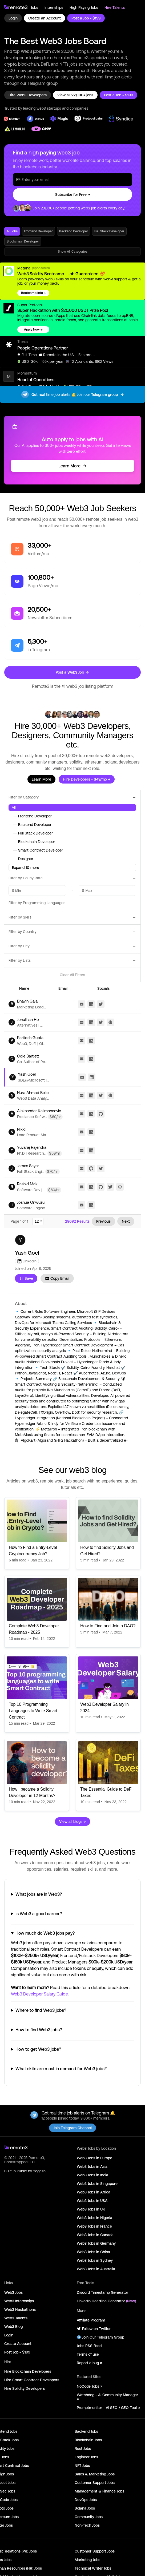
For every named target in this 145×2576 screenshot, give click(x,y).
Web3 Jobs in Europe (94, 2158)
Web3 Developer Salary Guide (39, 1993)
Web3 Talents (15, 2318)
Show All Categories (72, 251)
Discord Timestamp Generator (102, 2292)
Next (126, 1221)
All (14, 807)
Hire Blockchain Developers (27, 2371)
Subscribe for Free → (72, 194)
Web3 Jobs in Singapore (97, 2183)
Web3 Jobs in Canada (95, 2235)
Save (26, 1278)
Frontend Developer (38, 231)
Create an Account (44, 18)
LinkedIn (27, 1261)
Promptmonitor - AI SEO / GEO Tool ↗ (108, 2408)
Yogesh (39, 2171)
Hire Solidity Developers (24, 2388)
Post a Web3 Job (72, 672)
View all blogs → (72, 1821)
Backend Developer (73, 231)
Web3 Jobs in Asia (92, 2166)
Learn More (72, 465)
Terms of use (88, 2354)
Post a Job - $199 (85, 18)
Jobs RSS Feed (89, 2346)
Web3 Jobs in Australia (96, 2269)
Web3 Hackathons (20, 2309)
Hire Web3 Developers (28, 95)
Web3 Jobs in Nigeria (94, 2218)
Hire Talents (114, 7)
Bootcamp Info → (33, 293)
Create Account (17, 2344)
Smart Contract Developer (37, 850)
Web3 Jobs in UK (91, 2209)
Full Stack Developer (109, 231)
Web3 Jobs (13, 2292)
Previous (103, 1221)
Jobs (34, 7)
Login (13, 18)
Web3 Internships (19, 2301)
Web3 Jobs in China (93, 2252)
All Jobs (12, 231)
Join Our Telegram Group (100, 2337)
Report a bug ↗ (89, 2363)
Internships (54, 7)
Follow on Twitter (94, 2329)
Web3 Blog (13, 2326)
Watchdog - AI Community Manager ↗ (107, 2397)
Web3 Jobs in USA (92, 2201)
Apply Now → (33, 329)
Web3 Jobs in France (94, 2226)
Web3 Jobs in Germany (96, 2243)
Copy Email (57, 1278)
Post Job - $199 (17, 2352)
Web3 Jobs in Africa (93, 2192)
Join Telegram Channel (72, 2128)
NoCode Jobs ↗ (89, 2386)
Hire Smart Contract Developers (31, 2380)
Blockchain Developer (23, 241)
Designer (22, 859)
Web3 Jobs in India (92, 2175)
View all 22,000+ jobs (75, 95)
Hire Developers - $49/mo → (86, 779)
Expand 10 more (25, 867)
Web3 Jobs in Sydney (95, 2260)
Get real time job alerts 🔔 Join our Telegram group (72, 394)
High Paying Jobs (84, 7)
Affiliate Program (91, 2320)
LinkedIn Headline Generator (106, 2301)
